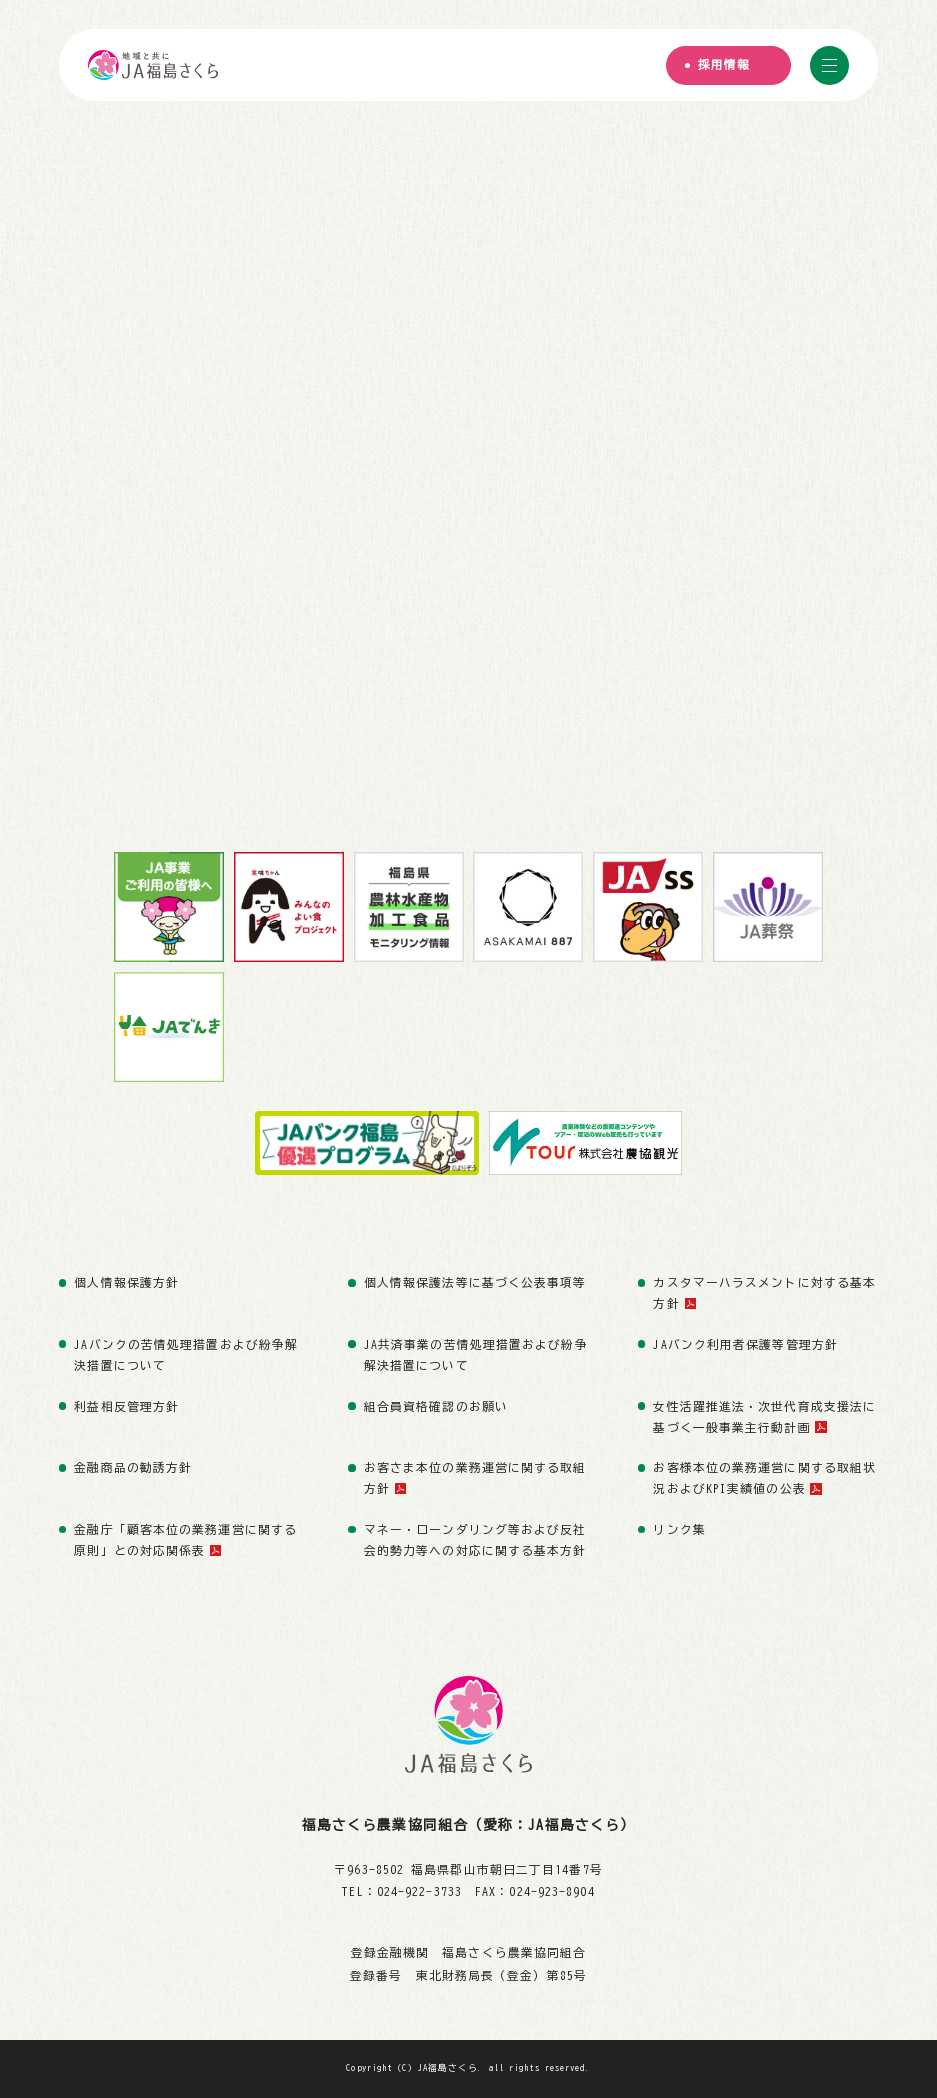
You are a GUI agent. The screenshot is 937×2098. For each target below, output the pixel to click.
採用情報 (724, 65)
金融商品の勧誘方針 (133, 1467)
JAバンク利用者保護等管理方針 (745, 1344)
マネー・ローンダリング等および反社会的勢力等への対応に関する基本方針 (475, 1540)
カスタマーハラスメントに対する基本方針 (764, 1293)
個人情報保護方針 (126, 1282)
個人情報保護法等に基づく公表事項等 (475, 1282)
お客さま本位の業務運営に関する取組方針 (475, 1478)
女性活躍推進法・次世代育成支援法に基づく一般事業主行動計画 (764, 1417)
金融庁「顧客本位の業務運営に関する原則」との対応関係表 (185, 1540)
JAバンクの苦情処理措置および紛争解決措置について (186, 1355)
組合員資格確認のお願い (436, 1406)
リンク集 (679, 1529)
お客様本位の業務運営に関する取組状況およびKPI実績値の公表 (764, 1478)
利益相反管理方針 (126, 1406)
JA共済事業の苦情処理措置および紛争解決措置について (476, 1355)
